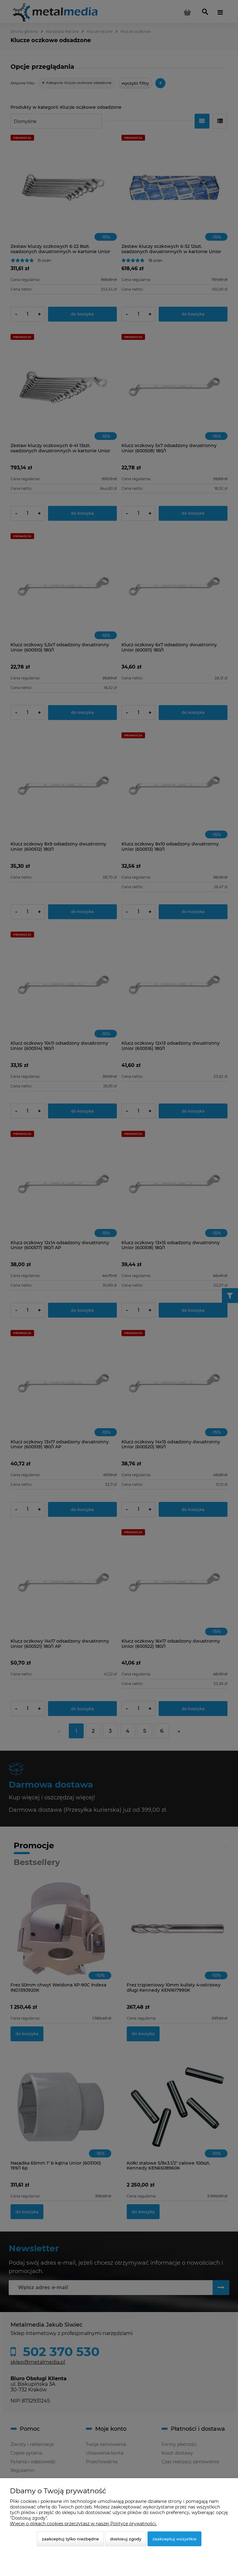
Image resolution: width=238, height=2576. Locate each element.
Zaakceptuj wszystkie (174, 2538)
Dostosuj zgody (125, 2538)
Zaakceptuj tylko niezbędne (70, 2538)
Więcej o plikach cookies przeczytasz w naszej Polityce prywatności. (83, 2523)
